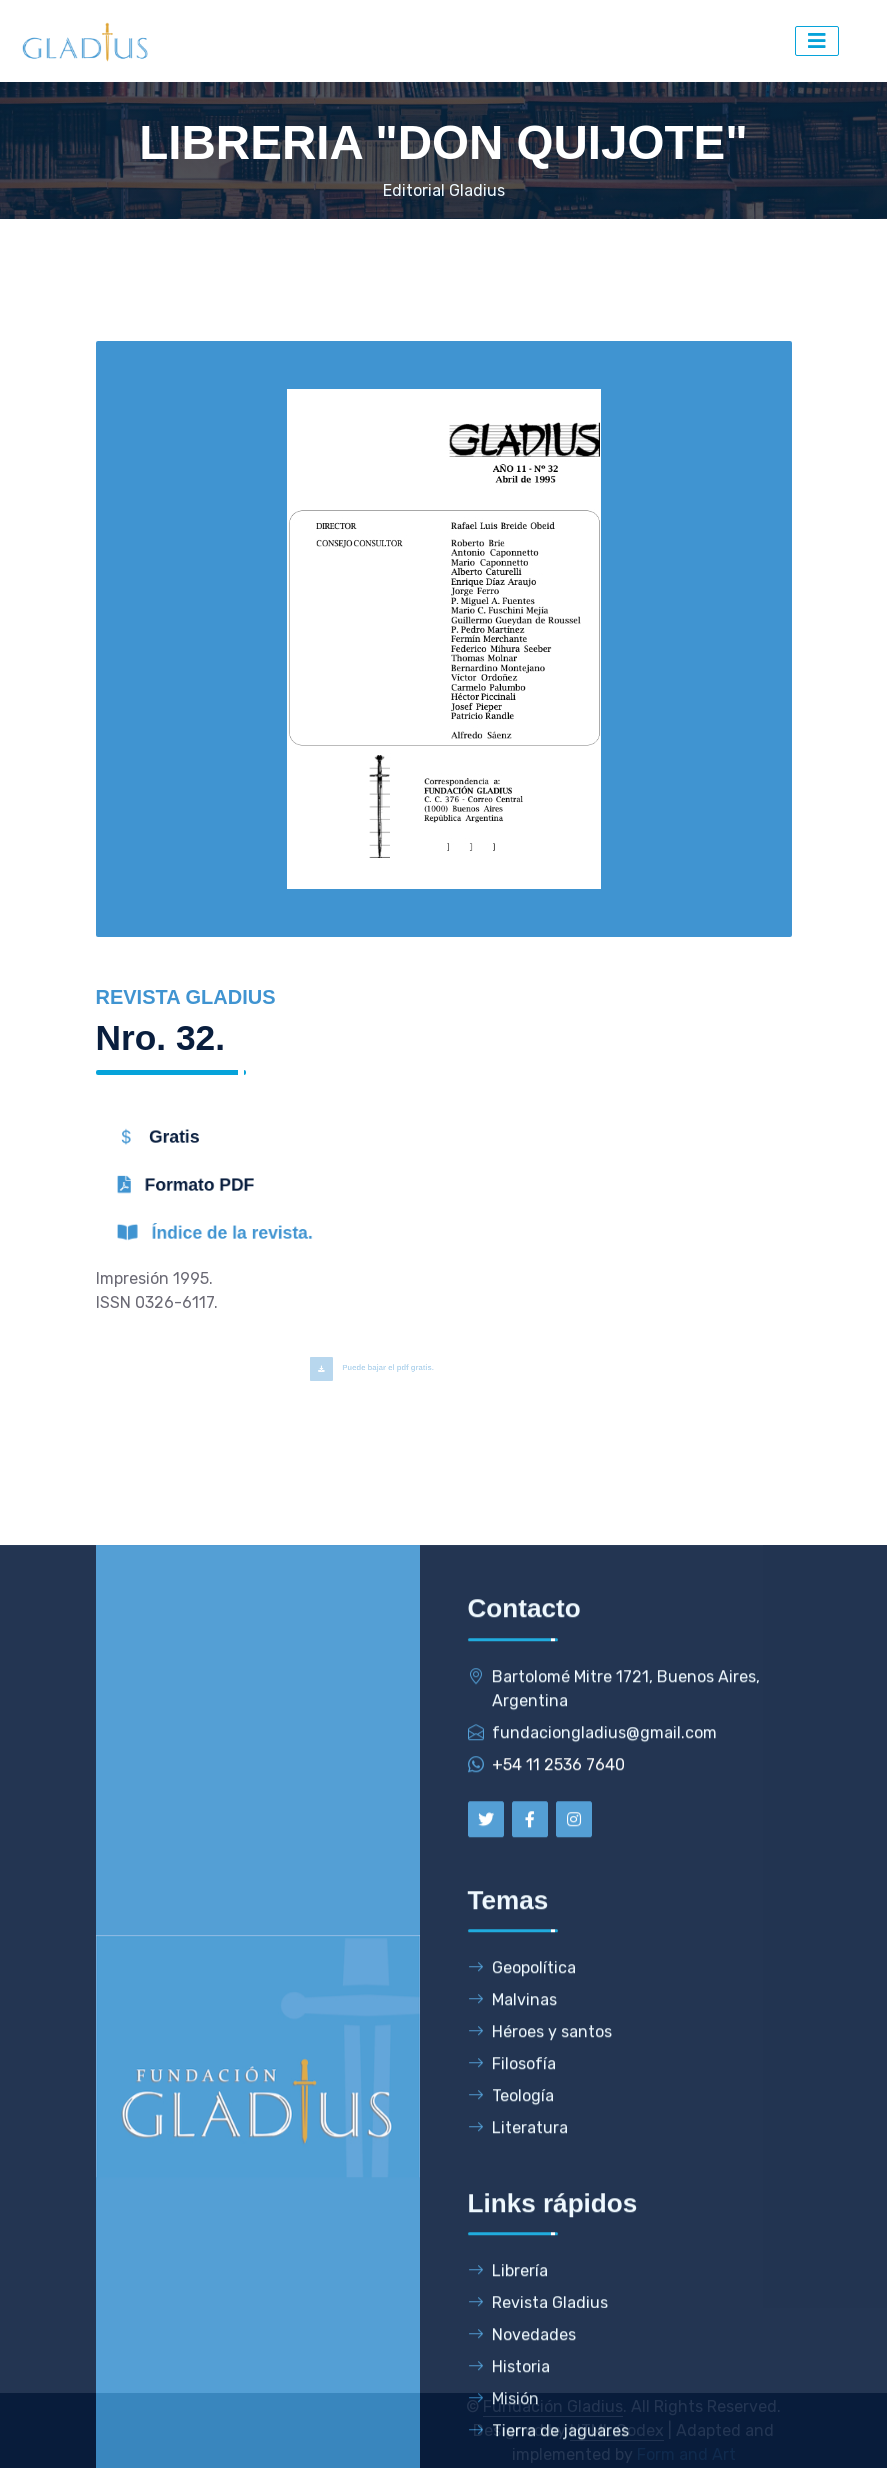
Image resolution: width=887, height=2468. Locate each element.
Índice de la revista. (253, 1239)
